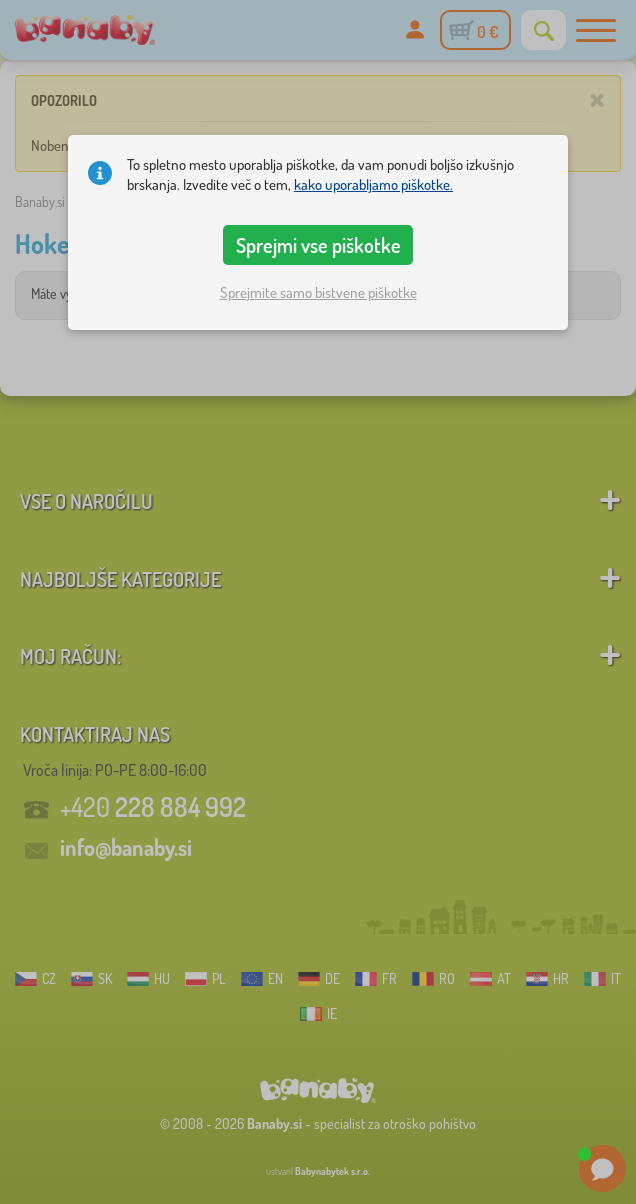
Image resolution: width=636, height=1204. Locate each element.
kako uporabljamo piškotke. (373, 184)
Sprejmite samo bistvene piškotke (318, 292)
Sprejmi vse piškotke (318, 245)
